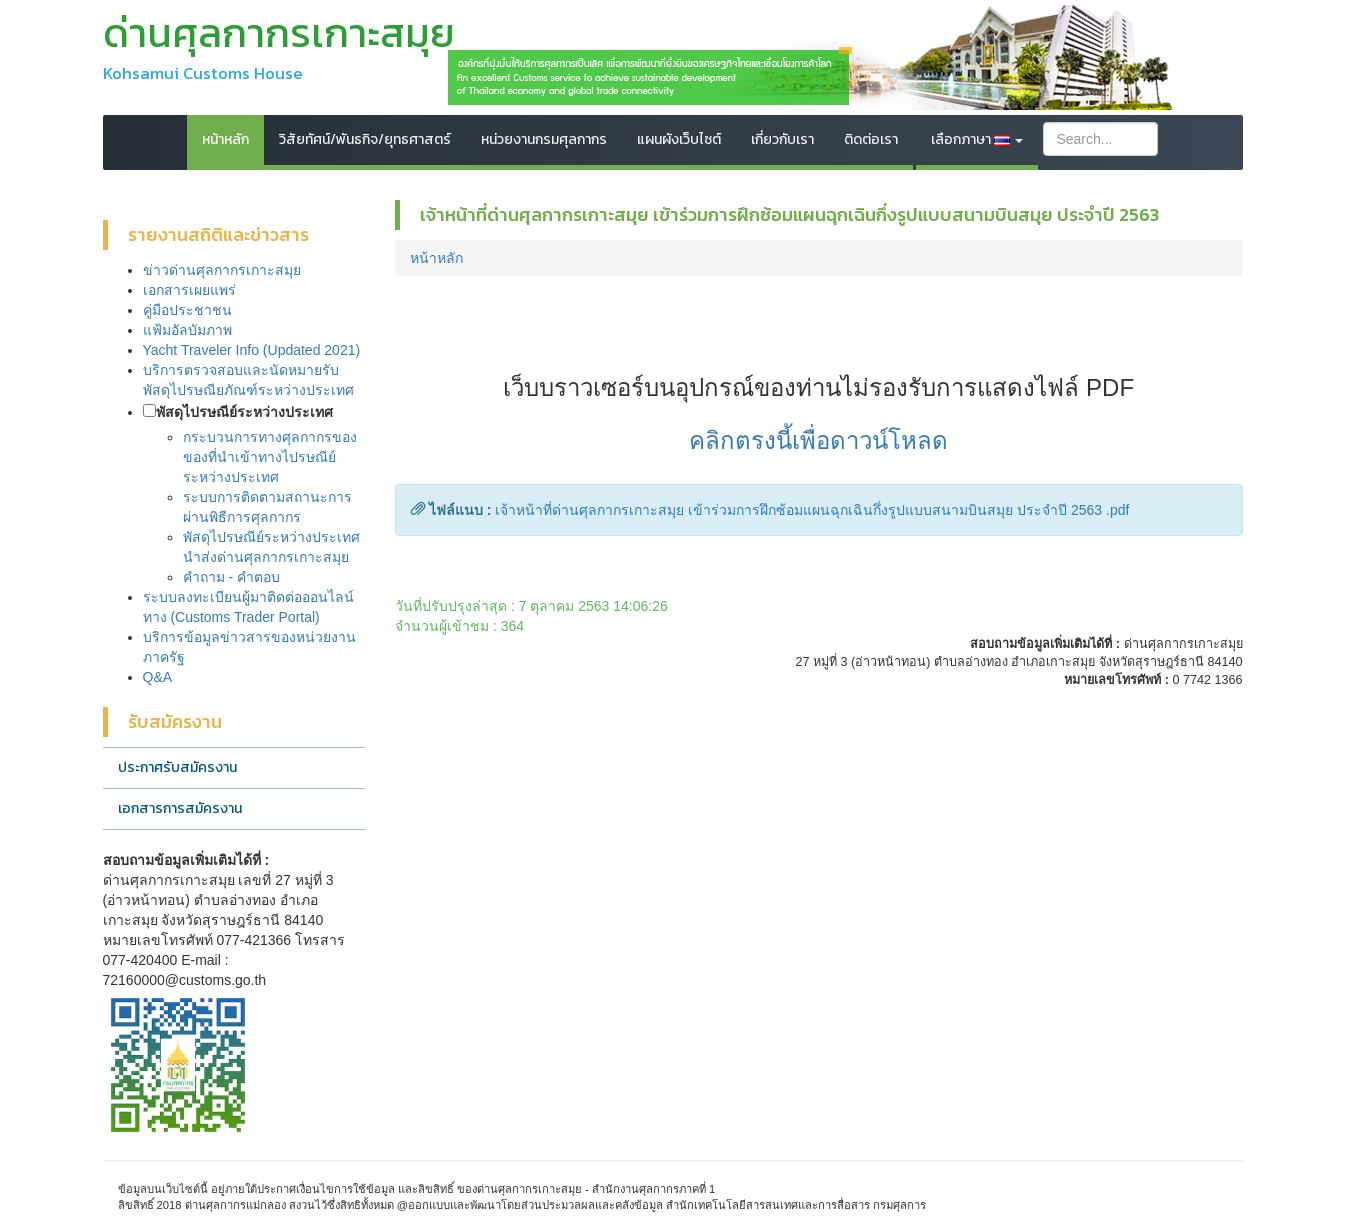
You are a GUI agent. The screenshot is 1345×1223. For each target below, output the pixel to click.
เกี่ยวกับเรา (782, 139)
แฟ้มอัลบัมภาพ (187, 330)
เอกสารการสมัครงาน (180, 808)
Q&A (158, 677)
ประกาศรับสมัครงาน (177, 767)
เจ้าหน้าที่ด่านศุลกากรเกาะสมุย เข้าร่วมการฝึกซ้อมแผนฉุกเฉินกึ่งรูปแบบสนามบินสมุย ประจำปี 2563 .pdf (812, 510)
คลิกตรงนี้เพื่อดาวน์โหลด (818, 440)
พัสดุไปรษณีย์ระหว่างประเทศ (244, 412)
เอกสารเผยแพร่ (189, 290)
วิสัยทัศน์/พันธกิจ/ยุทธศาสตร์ (365, 139)
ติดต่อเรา (871, 139)
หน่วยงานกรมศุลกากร (544, 139)
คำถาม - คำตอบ (231, 577)
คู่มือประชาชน (187, 310)
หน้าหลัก (225, 139)
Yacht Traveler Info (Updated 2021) (252, 350)
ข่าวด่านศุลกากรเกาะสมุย (222, 270)
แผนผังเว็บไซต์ (679, 139)
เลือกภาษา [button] (977, 139)
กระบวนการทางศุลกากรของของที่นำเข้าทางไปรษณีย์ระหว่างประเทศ (270, 457)
